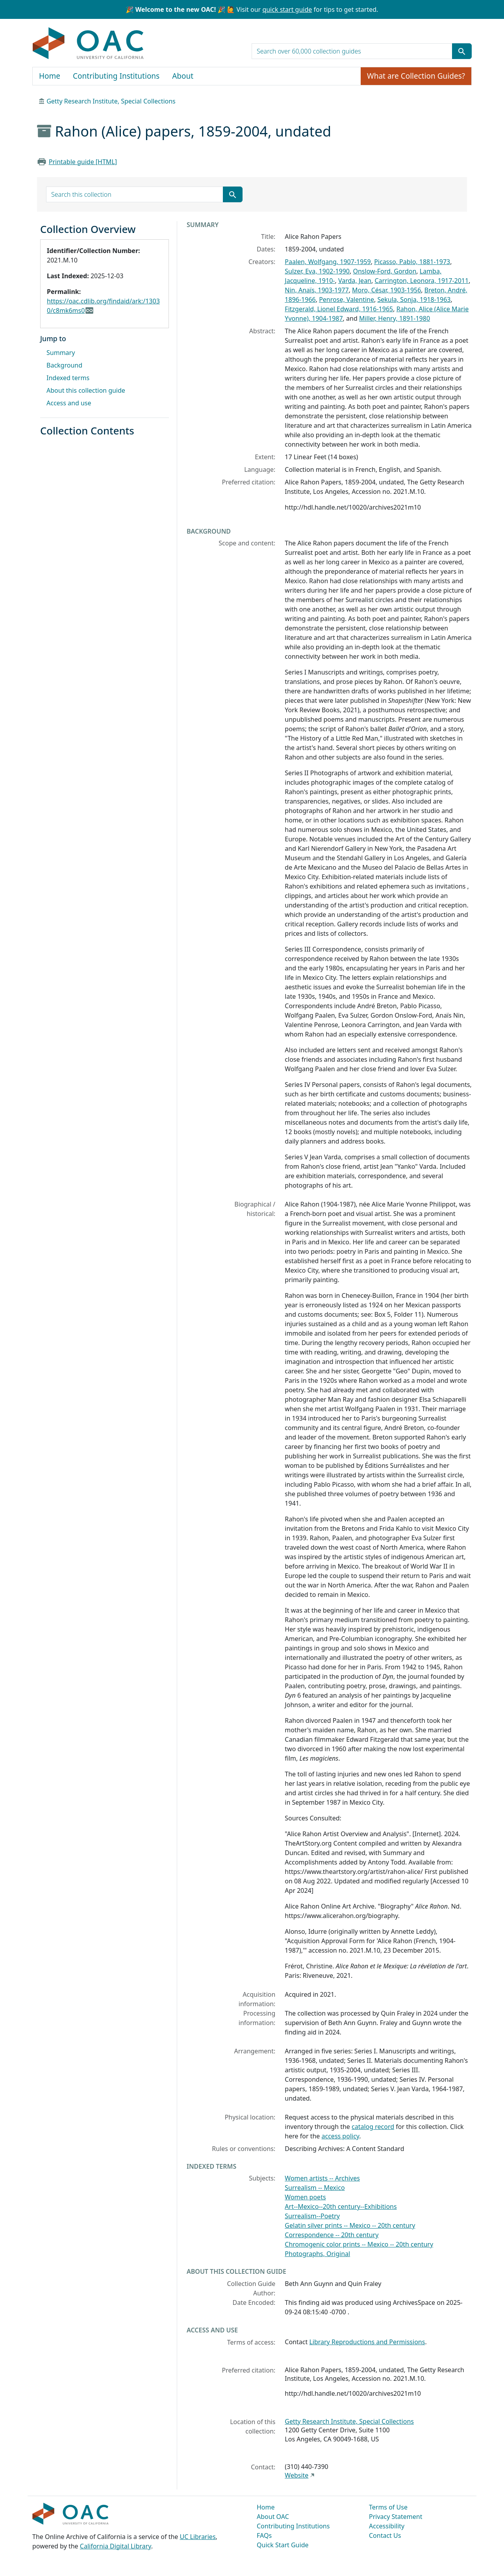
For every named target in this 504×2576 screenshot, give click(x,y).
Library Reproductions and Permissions (367, 2342)
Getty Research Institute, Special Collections (111, 101)
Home (49, 76)
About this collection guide (85, 390)
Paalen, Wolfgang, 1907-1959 (328, 261)
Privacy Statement (395, 2516)
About (182, 76)
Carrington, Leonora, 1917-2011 (421, 280)
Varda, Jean (354, 280)
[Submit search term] (462, 51)
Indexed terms (67, 377)
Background (64, 365)
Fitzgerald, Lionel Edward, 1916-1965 (339, 309)
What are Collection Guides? (416, 76)
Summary (60, 352)
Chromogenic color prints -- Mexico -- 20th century (359, 2244)
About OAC (273, 2516)
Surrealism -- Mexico (315, 2187)
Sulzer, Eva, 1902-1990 (317, 271)
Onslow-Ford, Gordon (384, 271)
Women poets (305, 2197)
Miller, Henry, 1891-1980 (394, 318)
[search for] (352, 51)
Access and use (68, 403)
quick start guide (287, 9)
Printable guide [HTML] (83, 161)
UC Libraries (198, 2536)
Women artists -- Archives (322, 2178)
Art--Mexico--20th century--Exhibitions (341, 2206)
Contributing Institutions (116, 76)
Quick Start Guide (283, 2545)
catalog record (373, 2126)
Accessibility (386, 2526)
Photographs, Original (317, 2253)
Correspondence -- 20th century (331, 2234)
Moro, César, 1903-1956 (386, 290)
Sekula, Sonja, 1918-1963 (413, 299)
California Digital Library (115, 2546)
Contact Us (385, 2535)
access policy (340, 2136)
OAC (88, 44)
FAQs (264, 2535)
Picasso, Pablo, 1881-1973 (412, 261)
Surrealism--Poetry (312, 2216)
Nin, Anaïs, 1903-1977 (316, 290)
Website (296, 2475)
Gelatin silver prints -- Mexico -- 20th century (350, 2225)
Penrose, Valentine (346, 299)
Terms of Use (388, 2507)
